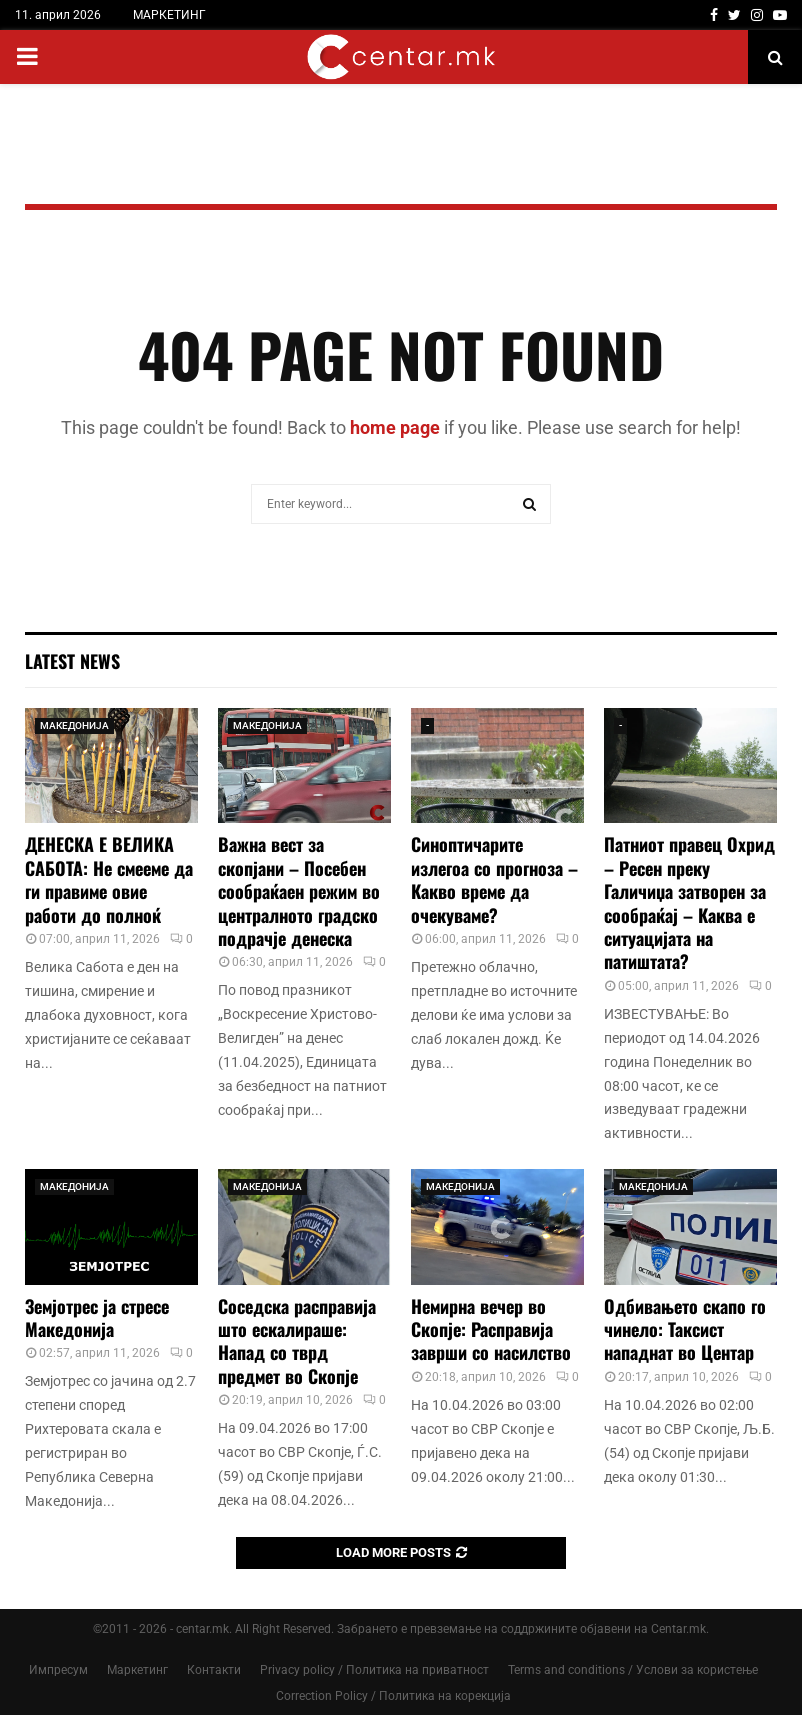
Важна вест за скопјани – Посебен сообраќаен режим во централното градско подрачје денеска (299, 891)
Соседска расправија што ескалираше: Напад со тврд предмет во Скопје (297, 1341)
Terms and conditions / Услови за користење (633, 1670)
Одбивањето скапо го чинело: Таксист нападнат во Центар (685, 1329)
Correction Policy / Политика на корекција (393, 1696)
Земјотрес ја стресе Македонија (97, 1317)
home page (395, 427)
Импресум (58, 1670)
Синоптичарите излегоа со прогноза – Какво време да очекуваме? (494, 879)
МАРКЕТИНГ (169, 15)
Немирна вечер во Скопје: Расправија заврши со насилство (491, 1329)
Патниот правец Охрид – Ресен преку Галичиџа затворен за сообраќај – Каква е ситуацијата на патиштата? (689, 902)
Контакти (214, 1670)
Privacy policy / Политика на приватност (374, 1670)
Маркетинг (137, 1670)
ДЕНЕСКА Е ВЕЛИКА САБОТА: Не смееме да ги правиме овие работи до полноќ (109, 879)
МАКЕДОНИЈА (74, 725)
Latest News (72, 661)
